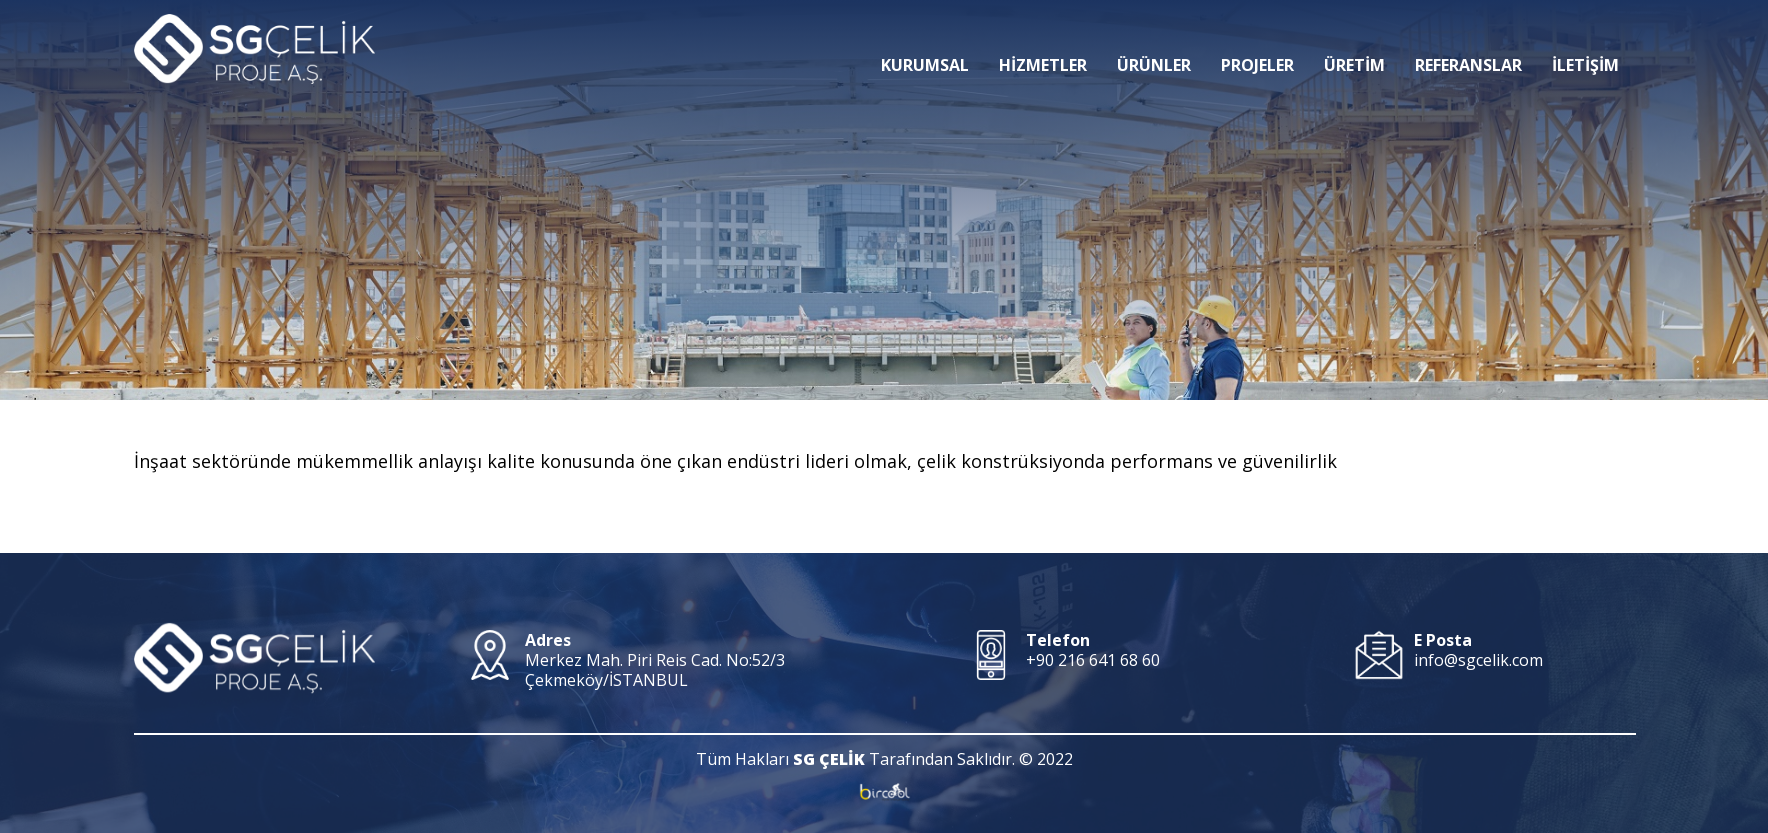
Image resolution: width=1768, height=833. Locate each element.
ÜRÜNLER (1154, 35)
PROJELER (1257, 35)
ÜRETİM (1354, 35)
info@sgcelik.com (1478, 660)
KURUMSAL (925, 35)
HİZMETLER (1043, 35)
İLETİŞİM (1585, 35)
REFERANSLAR (1468, 35)
